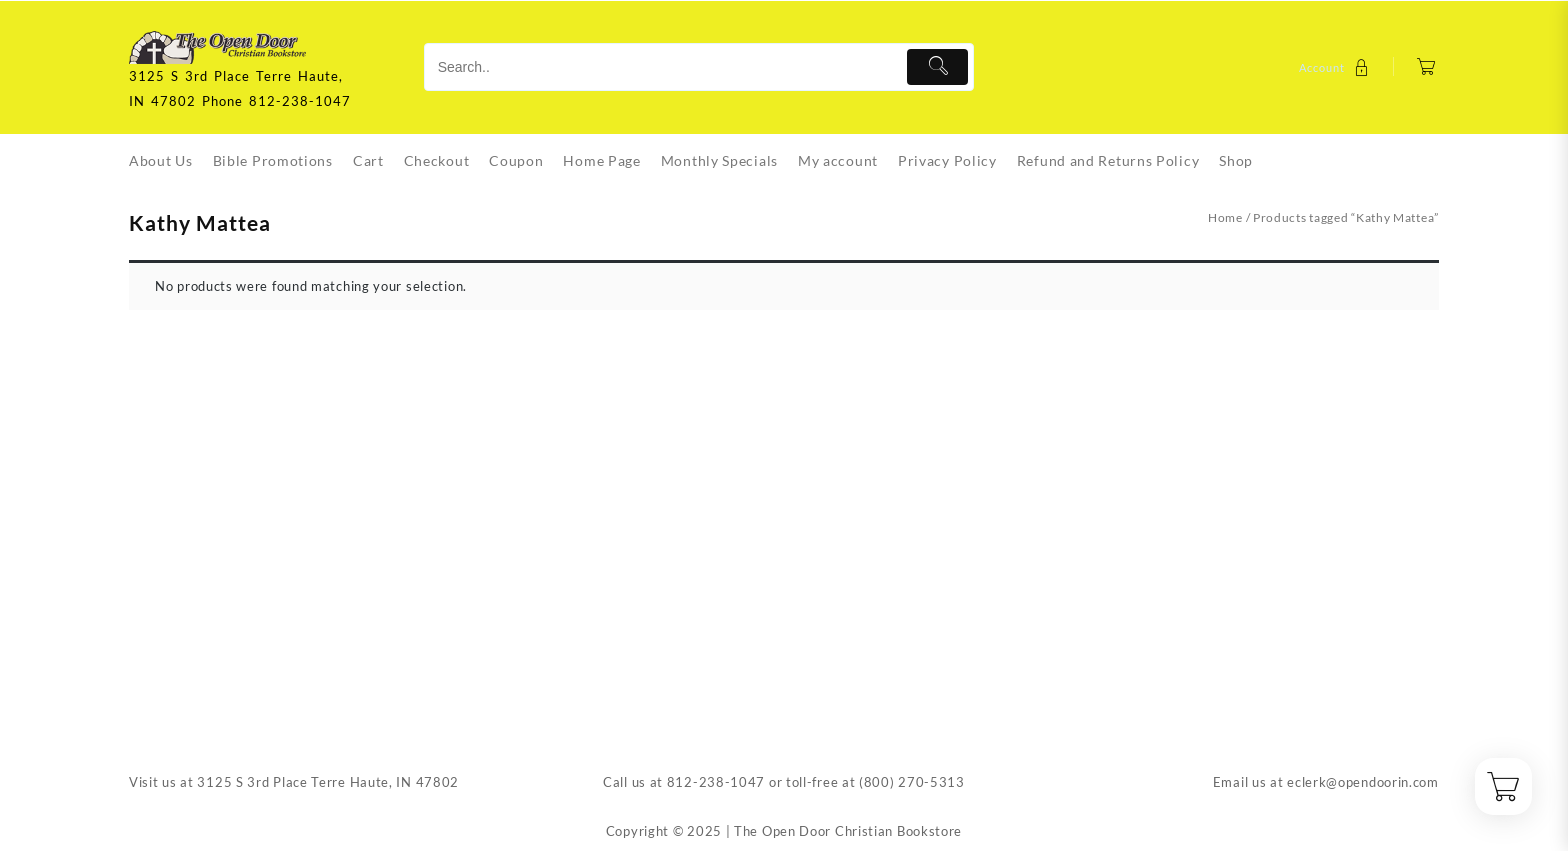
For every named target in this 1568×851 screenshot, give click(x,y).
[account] (1336, 67)
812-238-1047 (716, 782)
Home (1225, 217)
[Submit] (937, 67)
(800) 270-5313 (912, 782)
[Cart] (1426, 67)
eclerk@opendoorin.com (1363, 782)
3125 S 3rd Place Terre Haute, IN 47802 (328, 782)
